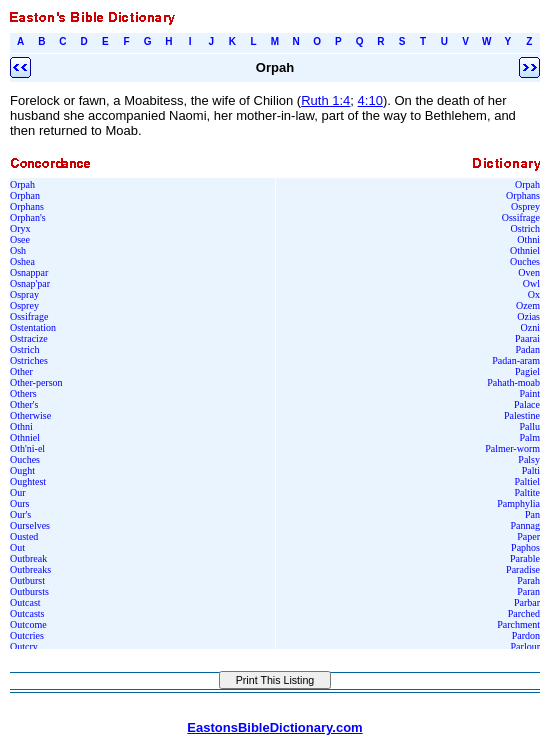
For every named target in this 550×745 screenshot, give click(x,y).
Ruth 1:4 (325, 100)
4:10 (370, 100)
